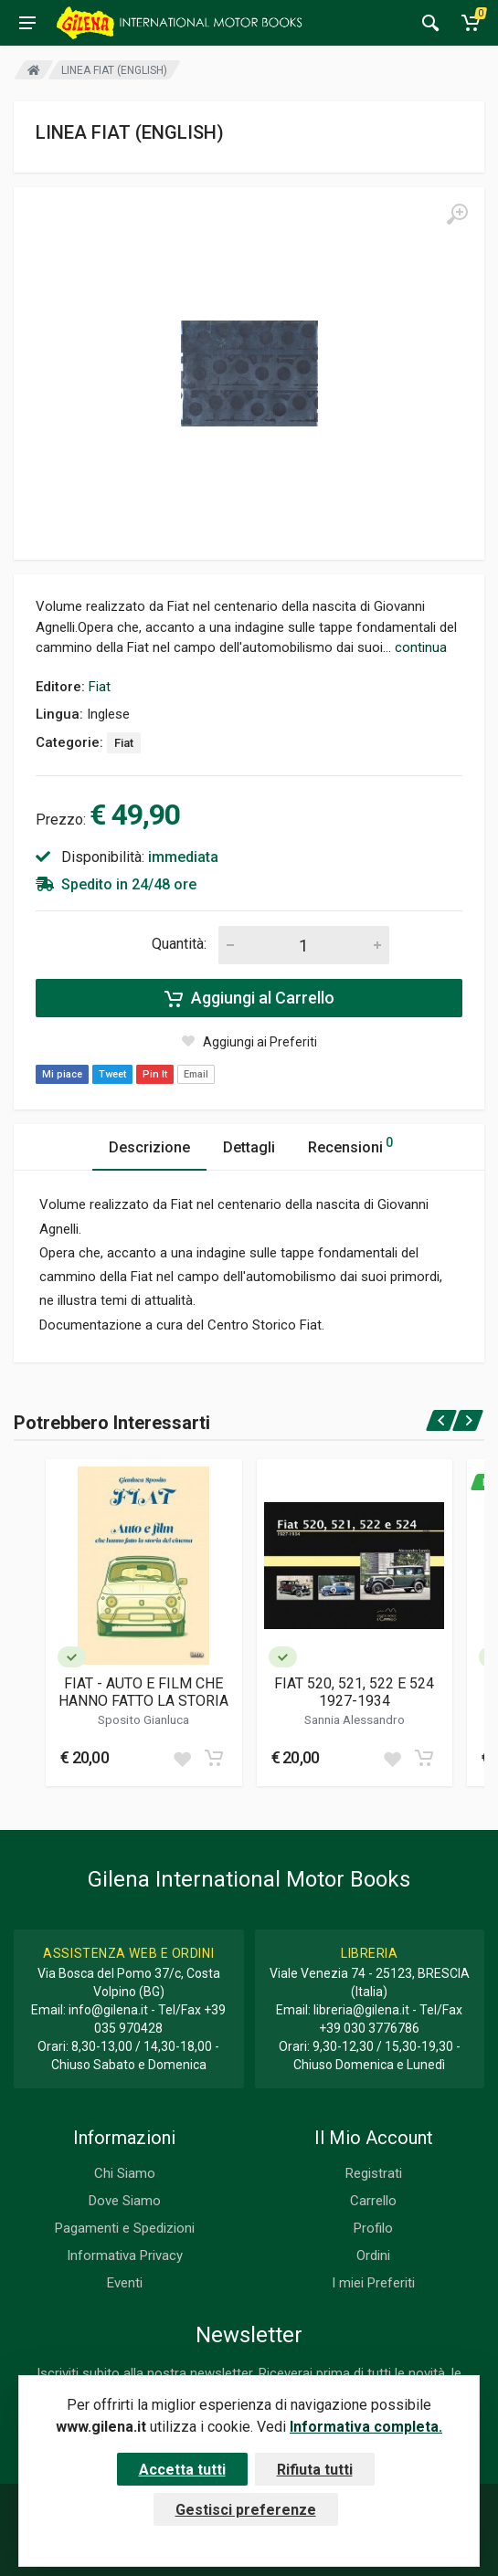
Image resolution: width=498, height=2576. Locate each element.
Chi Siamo (124, 2173)
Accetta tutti (182, 2469)
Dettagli (249, 1147)
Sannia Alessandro (354, 1719)
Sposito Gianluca (143, 1719)
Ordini (373, 2255)
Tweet (112, 1074)
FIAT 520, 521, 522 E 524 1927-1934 (354, 1692)
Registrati (373, 2173)
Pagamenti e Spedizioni (125, 2228)
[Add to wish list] (182, 1758)
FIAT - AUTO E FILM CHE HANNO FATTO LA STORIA (143, 1692)
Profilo (373, 2228)
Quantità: (179, 943)
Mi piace (62, 1074)
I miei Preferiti (373, 2283)
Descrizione (149, 1147)
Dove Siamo (125, 2200)
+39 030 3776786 (369, 2028)
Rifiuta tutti (315, 2469)
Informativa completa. (366, 2426)
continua (421, 647)
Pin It (155, 1074)
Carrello (373, 2200)
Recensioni (350, 1144)
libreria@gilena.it (361, 2010)
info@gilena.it (108, 2010)
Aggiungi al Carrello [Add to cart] (249, 998)
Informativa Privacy (125, 2255)
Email (196, 1074)
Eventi (125, 2283)
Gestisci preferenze (245, 2509)
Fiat (100, 686)
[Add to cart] (213, 1757)
